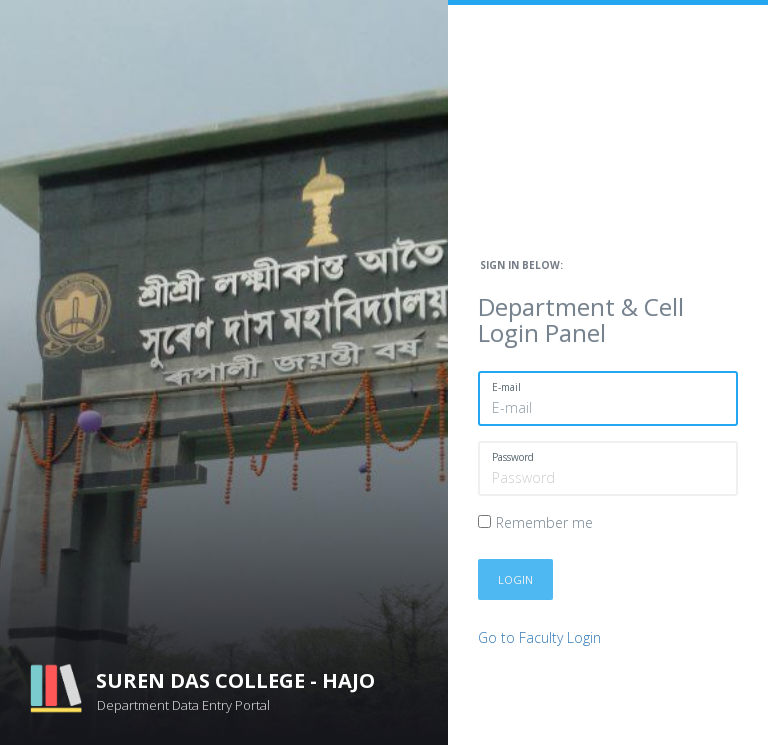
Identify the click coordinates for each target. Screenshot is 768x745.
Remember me (544, 522)
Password (513, 457)
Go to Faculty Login (539, 637)
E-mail (506, 387)
